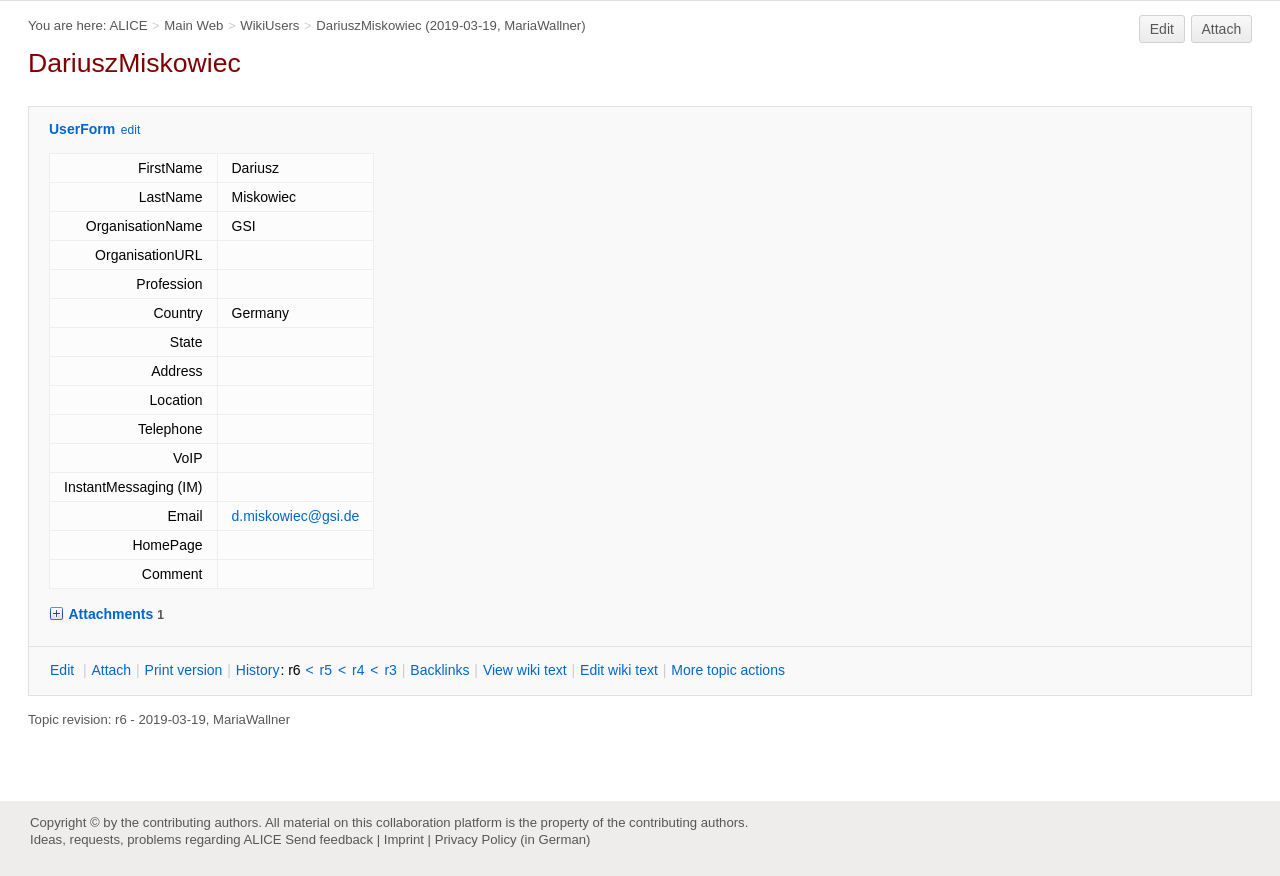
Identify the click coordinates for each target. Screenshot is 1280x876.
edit (130, 130)
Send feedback (329, 839)
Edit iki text (619, 670)
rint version (184, 670)
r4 (358, 670)
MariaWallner (542, 25)
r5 (326, 670)
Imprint (404, 839)
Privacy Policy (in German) (513, 839)
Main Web (193, 25)
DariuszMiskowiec (368, 25)
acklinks (439, 670)
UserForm (82, 129)
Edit (1162, 29)
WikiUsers (269, 25)
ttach (111, 670)
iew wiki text (525, 670)
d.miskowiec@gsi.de (296, 516)
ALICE (128, 25)
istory (258, 670)
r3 (390, 670)
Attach (1222, 29)
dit (64, 670)
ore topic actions (728, 670)
